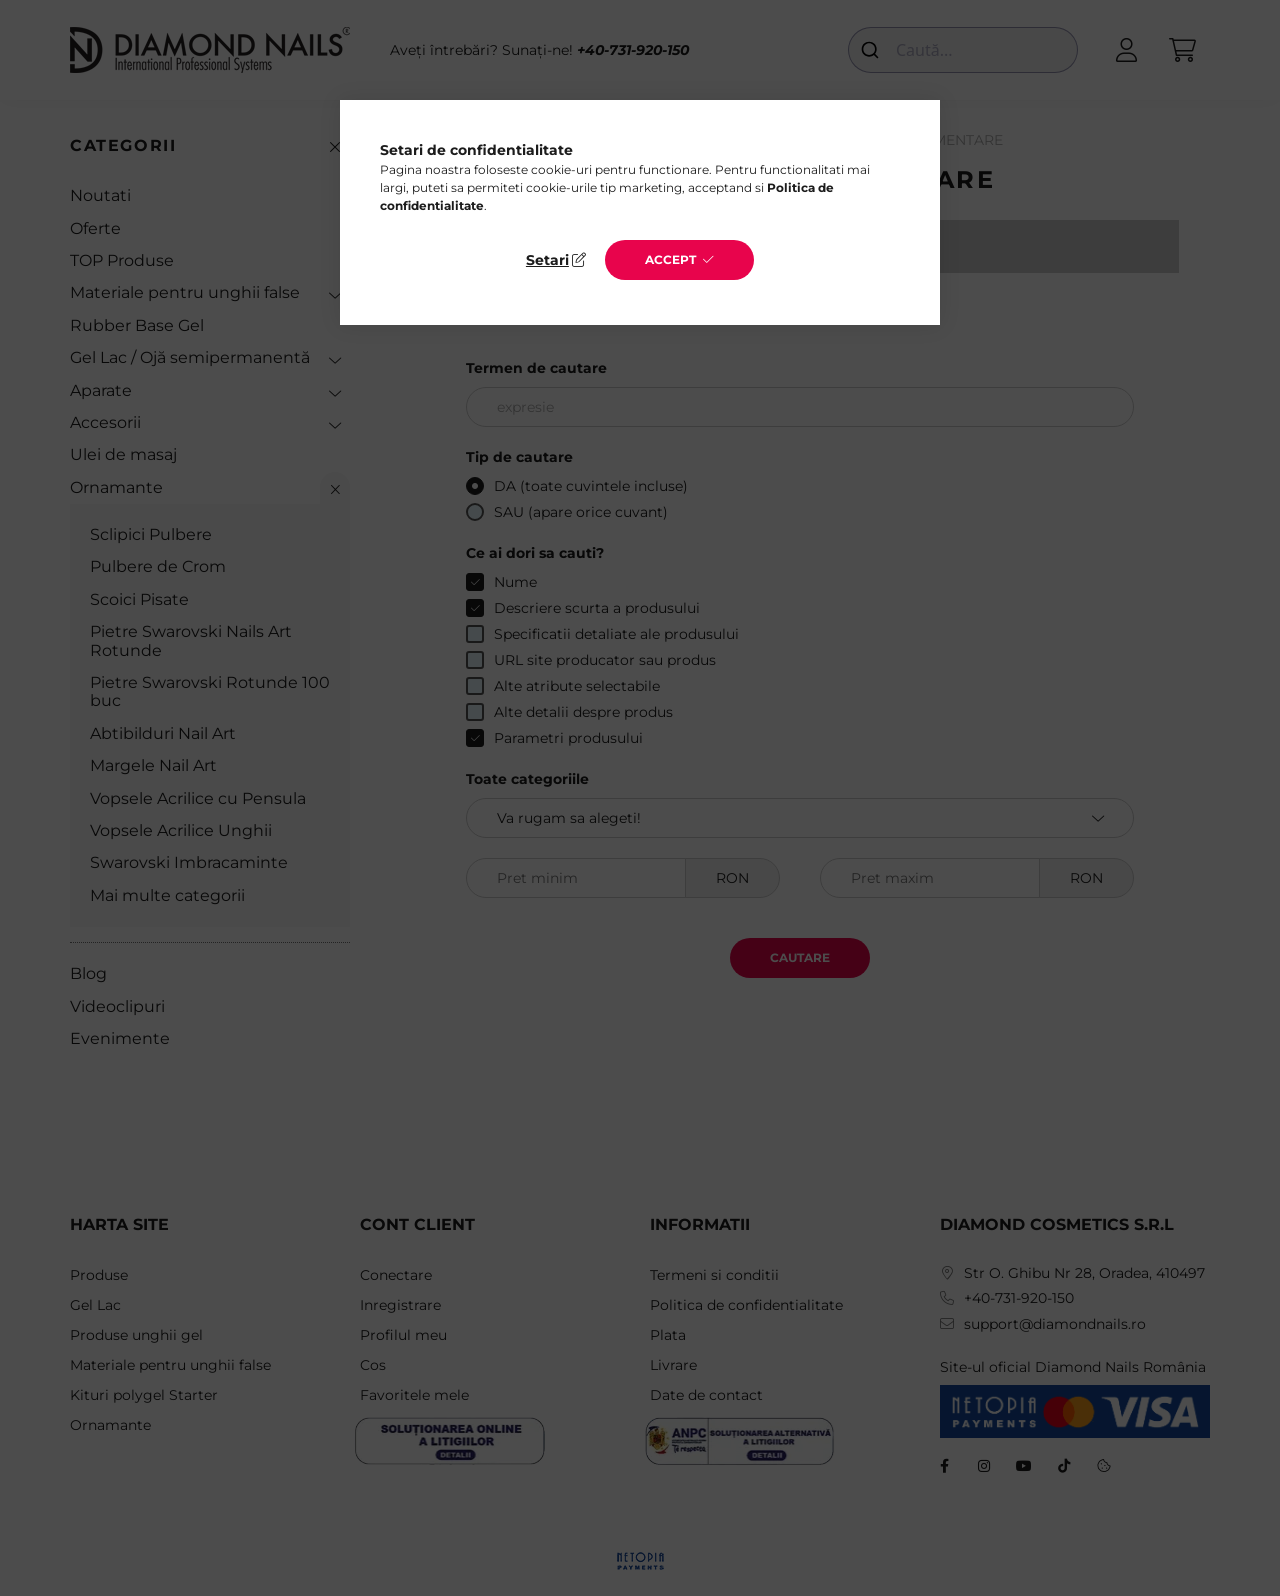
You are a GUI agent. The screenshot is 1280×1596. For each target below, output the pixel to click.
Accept (670, 259)
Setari (547, 260)
